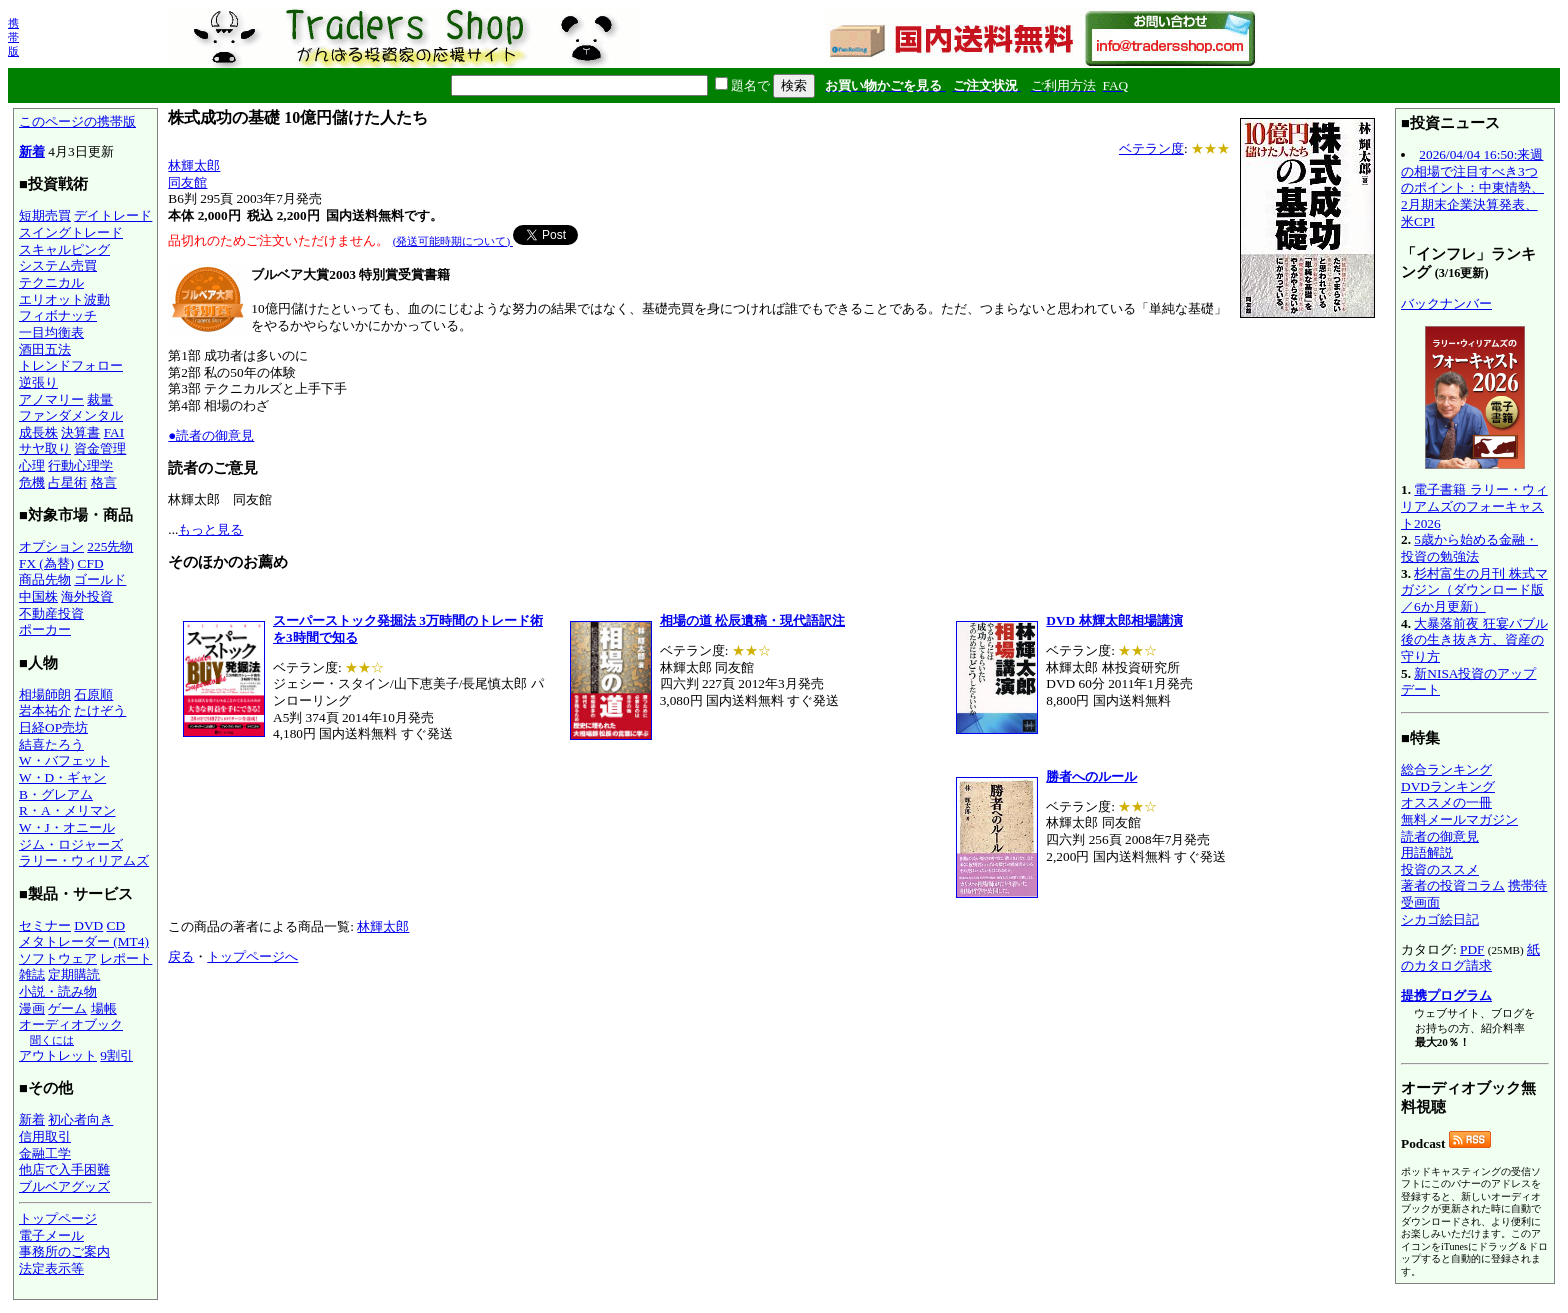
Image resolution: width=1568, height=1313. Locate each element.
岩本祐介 (45, 710)
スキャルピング (64, 249)
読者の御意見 (1440, 836)
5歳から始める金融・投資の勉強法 (1469, 548)
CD (116, 925)
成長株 (38, 432)
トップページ (58, 1218)
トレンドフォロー (71, 365)
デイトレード (113, 215)
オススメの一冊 (1446, 802)
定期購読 (74, 974)
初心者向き (80, 1119)
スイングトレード (71, 232)
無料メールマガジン (1459, 819)
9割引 (116, 1055)
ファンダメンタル (71, 415)
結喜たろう (51, 744)
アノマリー (51, 399)
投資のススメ (1440, 869)
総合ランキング (1446, 769)
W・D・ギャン (62, 777)
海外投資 (87, 596)
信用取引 (45, 1136)
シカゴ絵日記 (1440, 919)
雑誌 (32, 974)
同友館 (187, 182)
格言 (104, 482)
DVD (88, 925)
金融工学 (45, 1153)
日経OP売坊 (53, 727)
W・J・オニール (67, 827)
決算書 (80, 432)
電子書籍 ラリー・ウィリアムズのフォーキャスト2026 (1474, 506)
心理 (32, 465)
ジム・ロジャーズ (71, 844)
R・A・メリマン (67, 810)
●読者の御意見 (211, 435)
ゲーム (67, 1008)
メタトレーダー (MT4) (84, 941)
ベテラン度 (1151, 148)
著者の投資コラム (1453, 885)
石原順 (93, 694)
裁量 (100, 399)
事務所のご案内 (64, 1251)
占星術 (67, 482)
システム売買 (58, 265)
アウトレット (58, 1055)
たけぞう (100, 710)
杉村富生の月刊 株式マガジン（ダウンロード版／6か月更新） (1474, 590)
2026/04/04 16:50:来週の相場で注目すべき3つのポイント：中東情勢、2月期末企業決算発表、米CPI (1472, 188)
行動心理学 (80, 465)
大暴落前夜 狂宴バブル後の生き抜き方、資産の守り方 (1474, 640)
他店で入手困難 (64, 1169)
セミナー (45, 925)
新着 (32, 151)
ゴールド (100, 579)
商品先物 (45, 579)
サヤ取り (45, 448)
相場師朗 (45, 694)
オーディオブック (71, 1024)
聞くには (52, 1040)
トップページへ (252, 956)
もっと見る (210, 529)
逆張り (38, 382)
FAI (114, 432)
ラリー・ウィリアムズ (84, 860)
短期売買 (45, 215)
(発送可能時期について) (453, 241)
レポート (126, 958)
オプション (51, 546)
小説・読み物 (58, 991)
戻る (181, 956)
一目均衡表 (51, 332)
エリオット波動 (64, 299)
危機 (32, 482)
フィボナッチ (58, 315)
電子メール (51, 1235)
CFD (91, 563)
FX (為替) (46, 563)
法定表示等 (51, 1268)
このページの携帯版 (77, 121)
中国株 (38, 596)
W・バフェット (64, 760)
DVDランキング (1448, 786)
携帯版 (13, 37)
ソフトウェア (58, 958)
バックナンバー (1446, 303)
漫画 (32, 1008)
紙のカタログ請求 (1470, 958)
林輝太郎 (194, 165)
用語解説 (1427, 852)
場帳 (104, 1008)
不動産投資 (51, 613)
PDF (1472, 949)
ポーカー (45, 629)
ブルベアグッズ (64, 1186)
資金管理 (100, 448)
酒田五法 (45, 349)
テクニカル (51, 282)
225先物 (110, 546)
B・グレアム (56, 794)
